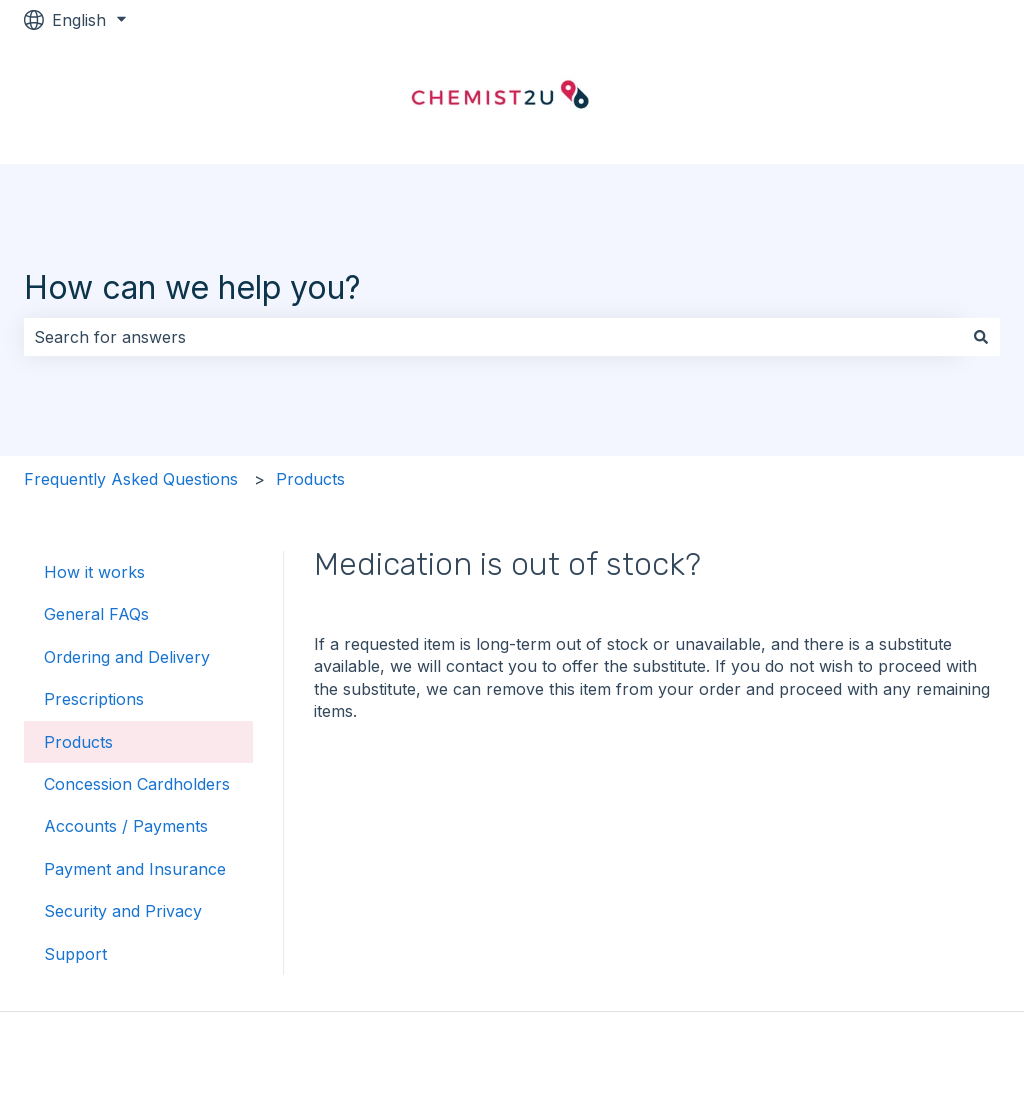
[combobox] (493, 337)
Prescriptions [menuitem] (94, 699)
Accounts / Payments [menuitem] (126, 826)
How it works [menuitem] (94, 572)
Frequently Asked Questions (131, 479)
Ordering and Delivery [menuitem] (127, 657)
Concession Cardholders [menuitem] (137, 784)
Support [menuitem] (75, 954)
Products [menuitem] (78, 742)
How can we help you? (192, 287)
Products (310, 479)
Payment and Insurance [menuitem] (135, 869)
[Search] (981, 337)
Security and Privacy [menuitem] (123, 911)
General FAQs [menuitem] (96, 614)
